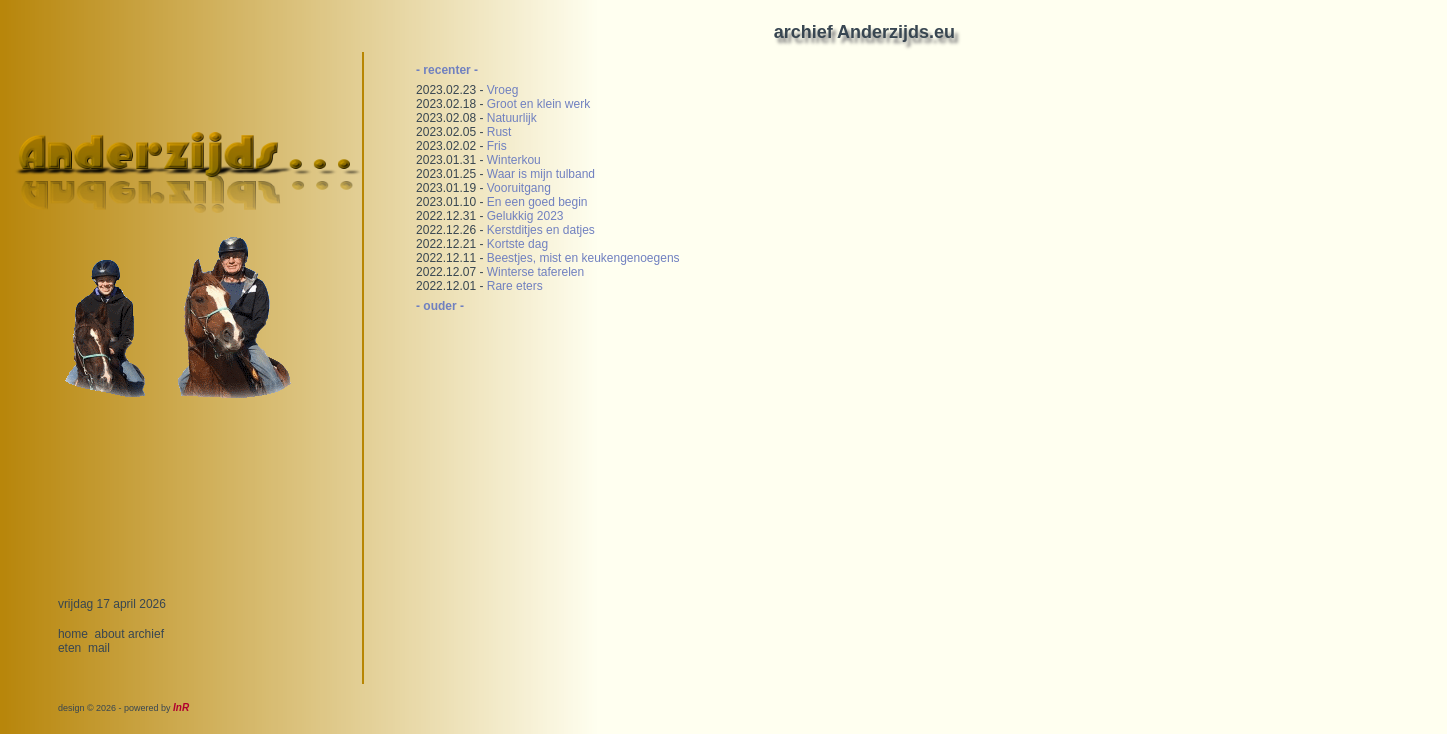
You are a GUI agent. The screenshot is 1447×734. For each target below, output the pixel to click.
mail (99, 648)
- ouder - (440, 306)
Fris (497, 146)
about (110, 634)
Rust (499, 132)
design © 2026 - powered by (123, 708)
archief (146, 634)
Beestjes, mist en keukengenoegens (583, 258)
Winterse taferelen (535, 272)
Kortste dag (517, 244)
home (73, 634)
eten (69, 648)
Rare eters (515, 286)
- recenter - (447, 70)
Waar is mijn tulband (541, 174)
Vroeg (503, 90)
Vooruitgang (519, 188)
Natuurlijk (512, 118)
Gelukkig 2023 (525, 216)
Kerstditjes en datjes (541, 230)
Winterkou (514, 160)
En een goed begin (537, 202)
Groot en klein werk (538, 104)
